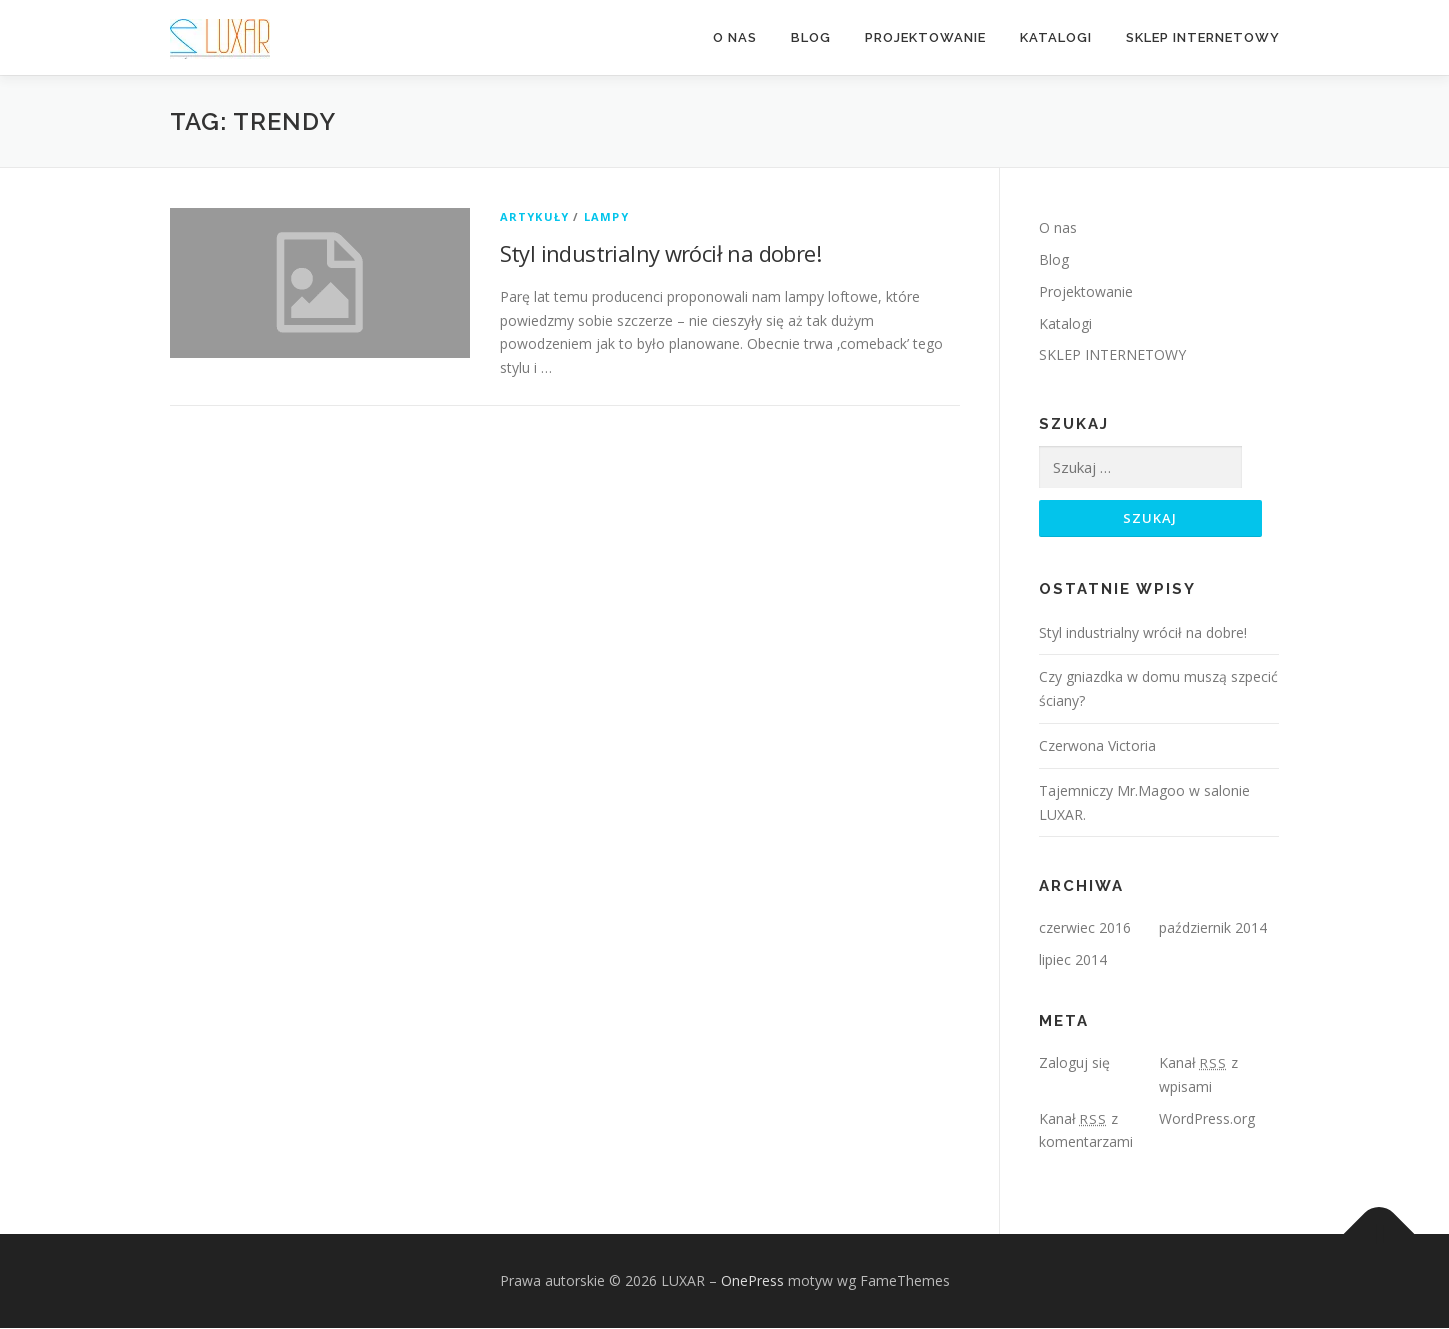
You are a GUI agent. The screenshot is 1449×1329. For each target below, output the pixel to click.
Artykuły (535, 216)
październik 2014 (1213, 928)
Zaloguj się (1074, 1063)
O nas (735, 37)
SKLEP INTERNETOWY (1203, 37)
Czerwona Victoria (1097, 746)
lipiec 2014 (1073, 960)
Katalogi (1056, 37)
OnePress (752, 1281)
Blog (811, 37)
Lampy (606, 216)
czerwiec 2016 (1085, 928)
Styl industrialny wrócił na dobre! (661, 253)
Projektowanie (925, 37)
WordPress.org (1207, 1118)
